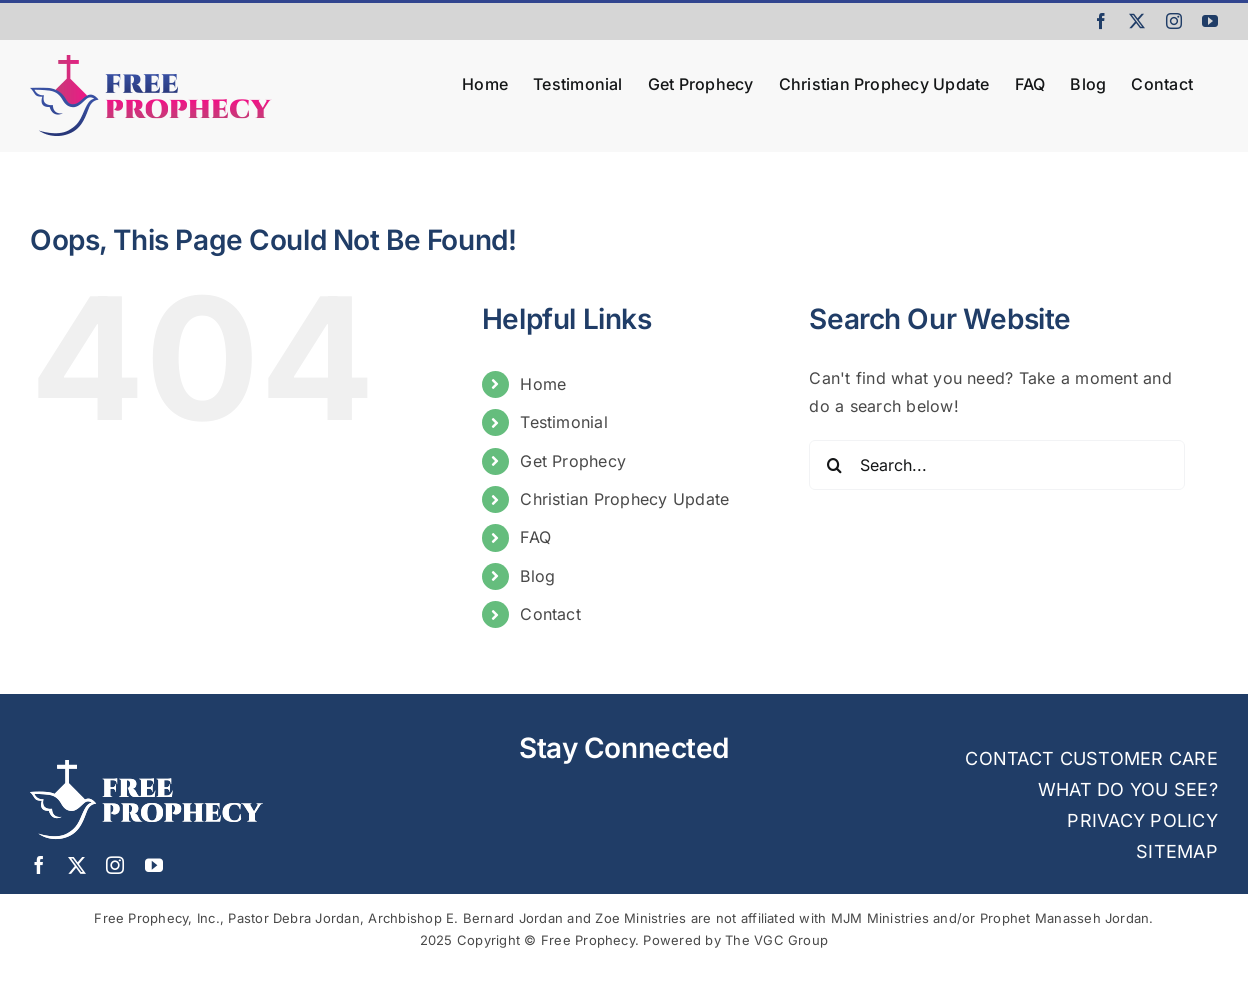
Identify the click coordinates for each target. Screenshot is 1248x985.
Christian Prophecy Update (624, 499)
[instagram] (115, 865)
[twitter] (77, 865)
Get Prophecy (573, 461)
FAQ (535, 537)
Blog (537, 576)
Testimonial (564, 422)
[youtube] (154, 865)
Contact (550, 614)
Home (543, 384)
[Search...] (997, 465)
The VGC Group (776, 940)
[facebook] (39, 865)
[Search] (834, 465)
